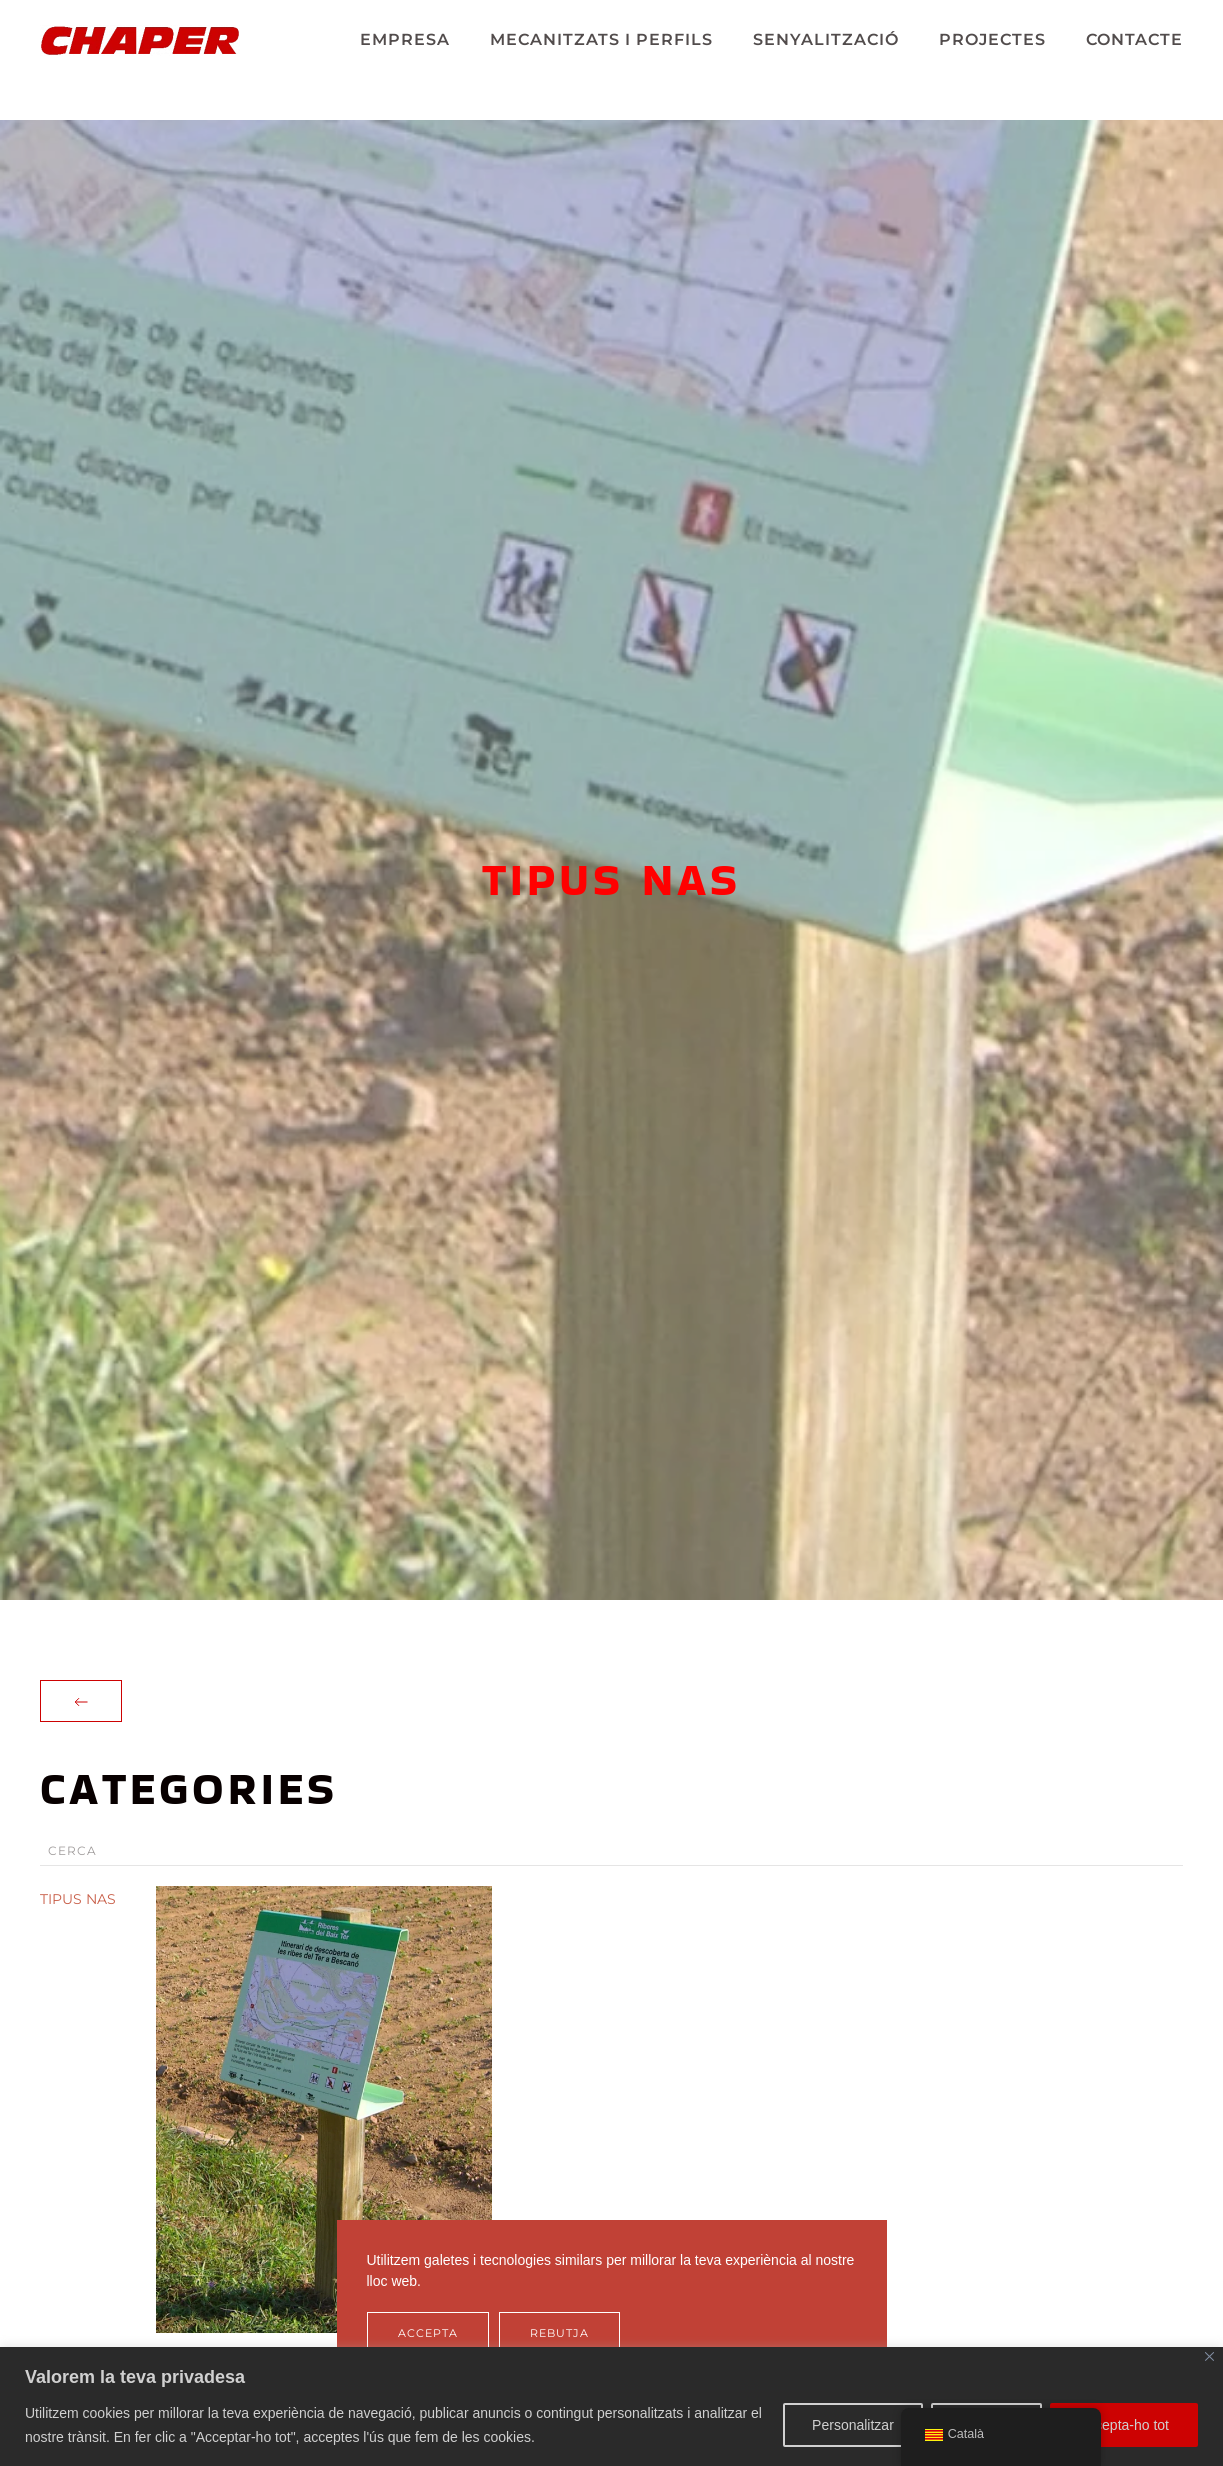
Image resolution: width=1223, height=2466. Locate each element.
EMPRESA (405, 39)
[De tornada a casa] (140, 40)
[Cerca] (611, 1851)
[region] (611, 2406)
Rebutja (559, 2333)
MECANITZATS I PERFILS (601, 39)
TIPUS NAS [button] (78, 1899)
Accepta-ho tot (1124, 2425)
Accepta (428, 2333)
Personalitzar (853, 2425)
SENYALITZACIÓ (826, 39)
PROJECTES (992, 39)
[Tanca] (1209, 2356)
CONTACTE (1134, 39)
